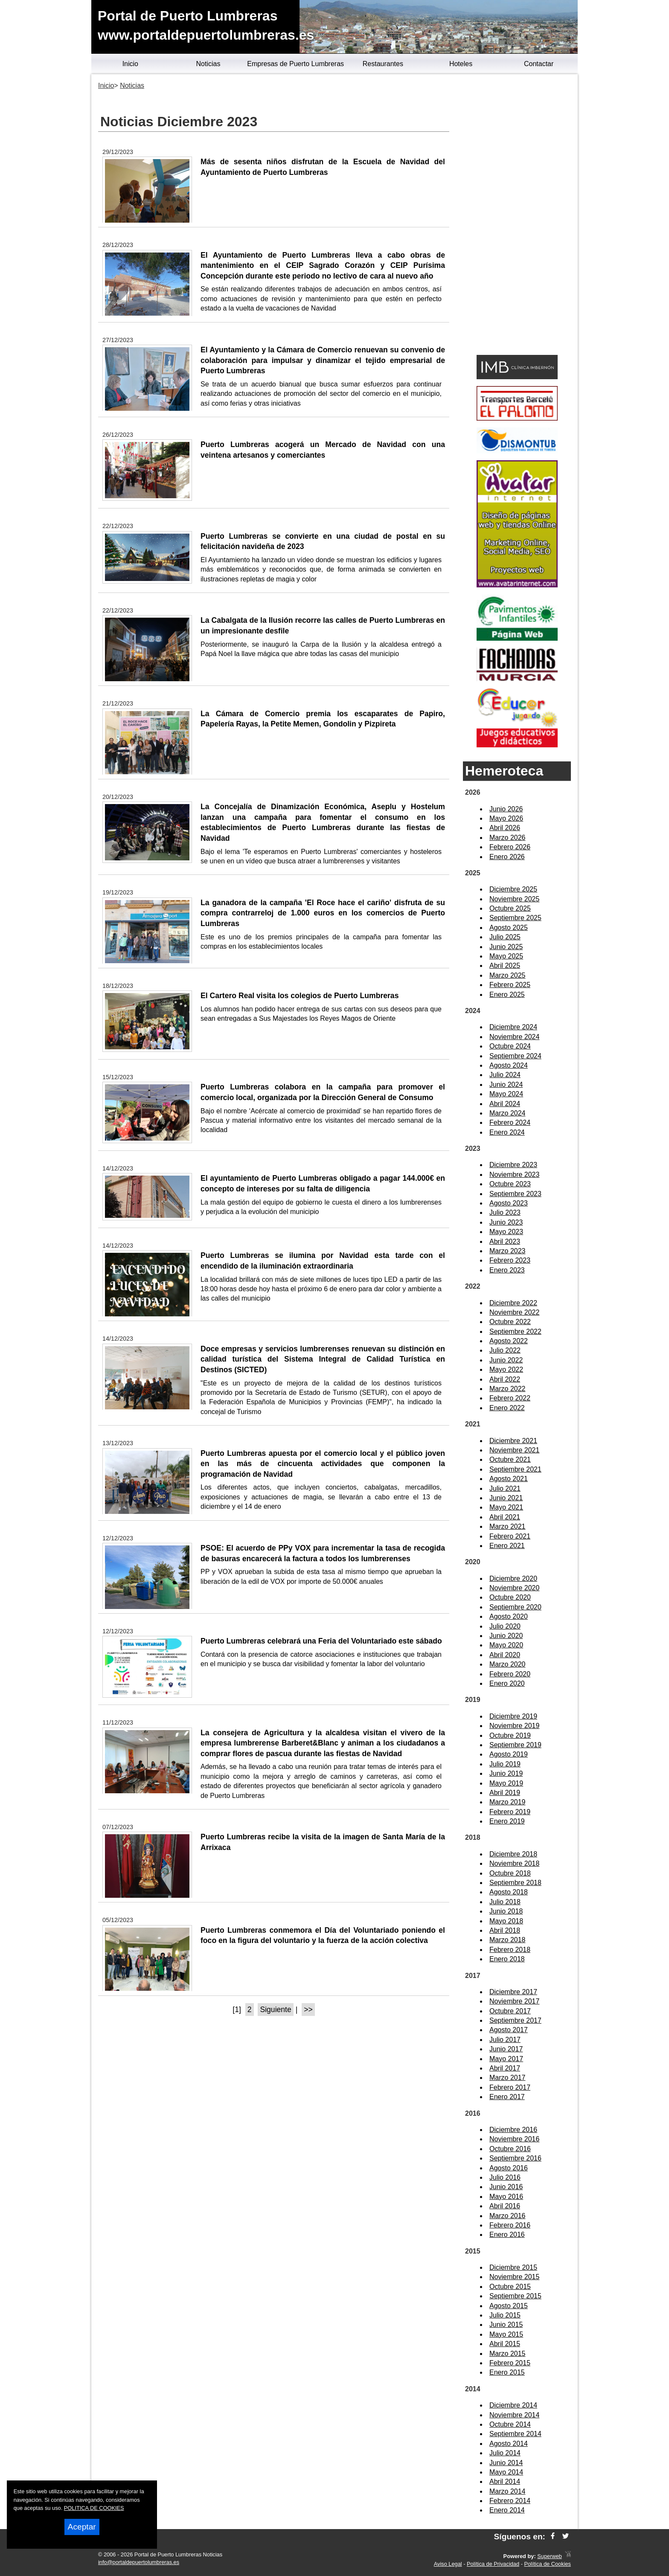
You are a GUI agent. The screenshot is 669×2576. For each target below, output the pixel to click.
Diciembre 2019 (513, 1716)
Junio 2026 (506, 809)
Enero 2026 (507, 856)
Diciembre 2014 (513, 2405)
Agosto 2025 (508, 927)
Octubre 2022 (510, 1321)
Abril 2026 (504, 827)
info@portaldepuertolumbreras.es (138, 2562)
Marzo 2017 (507, 2077)
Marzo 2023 (507, 1251)
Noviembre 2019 (514, 1725)
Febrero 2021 (509, 1536)
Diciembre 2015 (513, 2267)
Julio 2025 (505, 937)
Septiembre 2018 (515, 1882)
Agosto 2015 (508, 2305)
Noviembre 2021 (514, 1450)
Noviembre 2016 (514, 2139)
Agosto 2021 (508, 1478)
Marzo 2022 (507, 1388)
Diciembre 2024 (513, 1027)
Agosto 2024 (508, 1065)
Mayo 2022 (506, 1369)
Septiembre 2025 (515, 917)
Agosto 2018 (508, 1892)
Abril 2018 (504, 1930)
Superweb (549, 2556)
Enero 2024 (507, 1132)
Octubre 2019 (510, 1735)
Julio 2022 (505, 1350)
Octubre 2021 (510, 1459)
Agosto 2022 (508, 1341)
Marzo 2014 (507, 2491)
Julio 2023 (505, 1212)
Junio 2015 (506, 2324)
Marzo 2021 (507, 1526)
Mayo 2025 (506, 956)
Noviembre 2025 (514, 899)
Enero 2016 (507, 2234)
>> (308, 2009)
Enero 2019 (507, 1821)
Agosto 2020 (508, 1616)
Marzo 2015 (507, 2353)
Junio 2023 (506, 1222)
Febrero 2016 (509, 2225)
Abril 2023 (504, 1241)
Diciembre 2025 (513, 889)
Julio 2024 (505, 1074)
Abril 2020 (504, 1654)
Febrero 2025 (509, 984)
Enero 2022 (507, 1407)
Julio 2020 (505, 1626)
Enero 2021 (507, 1545)
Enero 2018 (507, 1959)
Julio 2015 (505, 2315)
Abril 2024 (504, 1103)
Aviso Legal (448, 2564)
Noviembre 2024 (514, 1036)
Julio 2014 (505, 2453)
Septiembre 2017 (515, 2020)
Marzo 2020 (507, 1664)
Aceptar (82, 2526)
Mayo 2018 (506, 1921)
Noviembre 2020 (514, 1587)
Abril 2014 (504, 2481)
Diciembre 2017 (513, 1991)
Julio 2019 (505, 1764)
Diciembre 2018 (513, 1854)
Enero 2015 (507, 2372)
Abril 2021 (504, 1517)
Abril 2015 (504, 2343)
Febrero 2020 (509, 1674)
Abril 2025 (504, 965)
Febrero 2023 (509, 1260)
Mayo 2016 (506, 2196)
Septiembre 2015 (515, 2296)
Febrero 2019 (509, 1811)
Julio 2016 (505, 2177)
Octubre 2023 (510, 1184)
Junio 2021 (506, 1497)
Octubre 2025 (510, 908)
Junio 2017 (506, 2049)
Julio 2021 (505, 1488)
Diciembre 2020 (513, 1578)
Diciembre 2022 (513, 1303)
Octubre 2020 (510, 1597)
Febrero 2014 (509, 2500)
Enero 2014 (507, 2510)
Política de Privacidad (493, 2564)
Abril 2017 (504, 2068)
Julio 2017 (505, 2039)
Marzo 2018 (507, 1939)
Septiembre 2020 (515, 1607)
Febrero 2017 (509, 2087)
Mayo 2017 (506, 2058)
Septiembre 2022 (515, 1331)
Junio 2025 (506, 946)
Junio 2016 (506, 2186)
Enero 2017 (507, 2096)
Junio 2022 (506, 1360)
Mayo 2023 (506, 1231)
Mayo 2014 (506, 2472)
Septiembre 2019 (515, 1744)
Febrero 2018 (509, 1949)
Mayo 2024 (506, 1094)
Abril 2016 (504, 2206)
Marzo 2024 (507, 1113)
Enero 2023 (507, 1270)
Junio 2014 (506, 2462)
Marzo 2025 (507, 975)
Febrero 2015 (509, 2363)
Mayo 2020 (506, 1645)
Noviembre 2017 (514, 2001)
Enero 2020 (507, 1683)
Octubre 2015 (510, 2286)
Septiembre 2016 (515, 2158)
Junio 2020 (506, 1635)
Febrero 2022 (509, 1398)
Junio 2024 (506, 1084)
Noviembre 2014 (514, 2415)
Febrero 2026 (509, 847)
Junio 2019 (506, 1773)
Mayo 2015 (506, 2334)
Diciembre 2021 (513, 1440)
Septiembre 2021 (515, 1469)
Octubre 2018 (510, 1873)
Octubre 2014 (510, 2424)
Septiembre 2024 (515, 1056)
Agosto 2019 (508, 1754)
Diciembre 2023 (513, 1164)
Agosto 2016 (508, 2168)
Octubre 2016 (510, 2148)
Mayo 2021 (506, 1507)
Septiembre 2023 (515, 1193)
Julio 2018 (505, 1901)
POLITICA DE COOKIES (94, 2508)
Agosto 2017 (508, 2029)
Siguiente (275, 2009)
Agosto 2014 (508, 2443)
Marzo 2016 (507, 2215)
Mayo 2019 (506, 1783)
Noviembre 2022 (514, 1312)
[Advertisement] (517, 216)
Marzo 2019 (507, 1802)
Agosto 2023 (508, 1203)
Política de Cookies (547, 2564)
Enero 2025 (507, 994)
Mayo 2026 (506, 818)
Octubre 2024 (510, 1046)
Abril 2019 (504, 1792)
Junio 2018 (506, 1911)
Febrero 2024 (509, 1122)
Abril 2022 (504, 1379)
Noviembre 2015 (514, 2276)
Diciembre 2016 (513, 2129)
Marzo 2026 (507, 837)
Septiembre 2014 (515, 2433)
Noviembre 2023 (514, 1174)
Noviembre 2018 (514, 1863)
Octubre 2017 (510, 2011)
